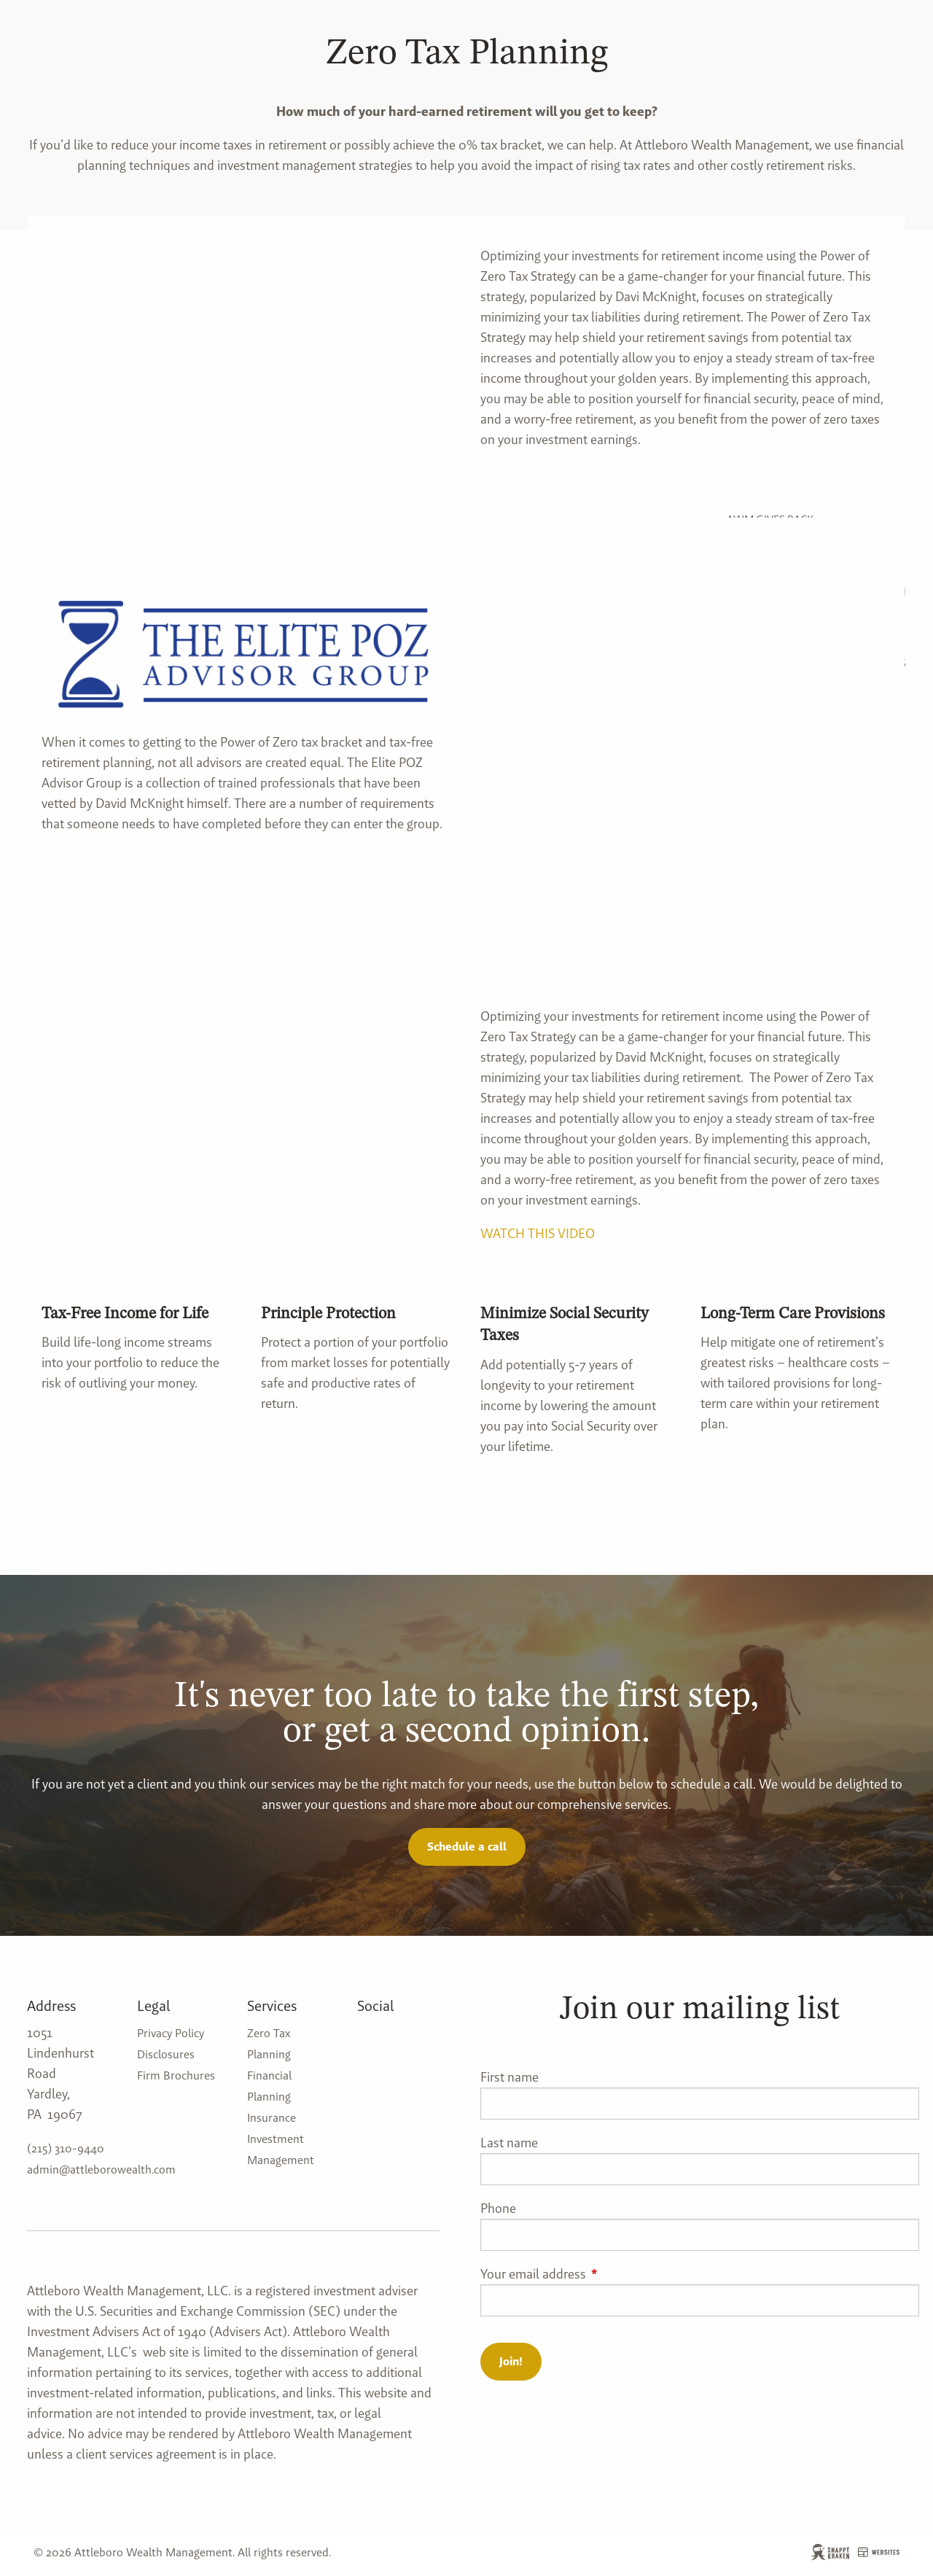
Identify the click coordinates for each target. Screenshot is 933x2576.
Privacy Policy (170, 2033)
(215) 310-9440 (65, 2148)
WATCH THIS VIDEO (537, 1233)
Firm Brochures (176, 2075)
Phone (498, 2208)
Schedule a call (467, 1846)
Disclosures (166, 2054)
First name (509, 2077)
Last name (509, 2142)
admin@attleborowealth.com (101, 2169)
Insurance (271, 2117)
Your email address (592, 2273)
